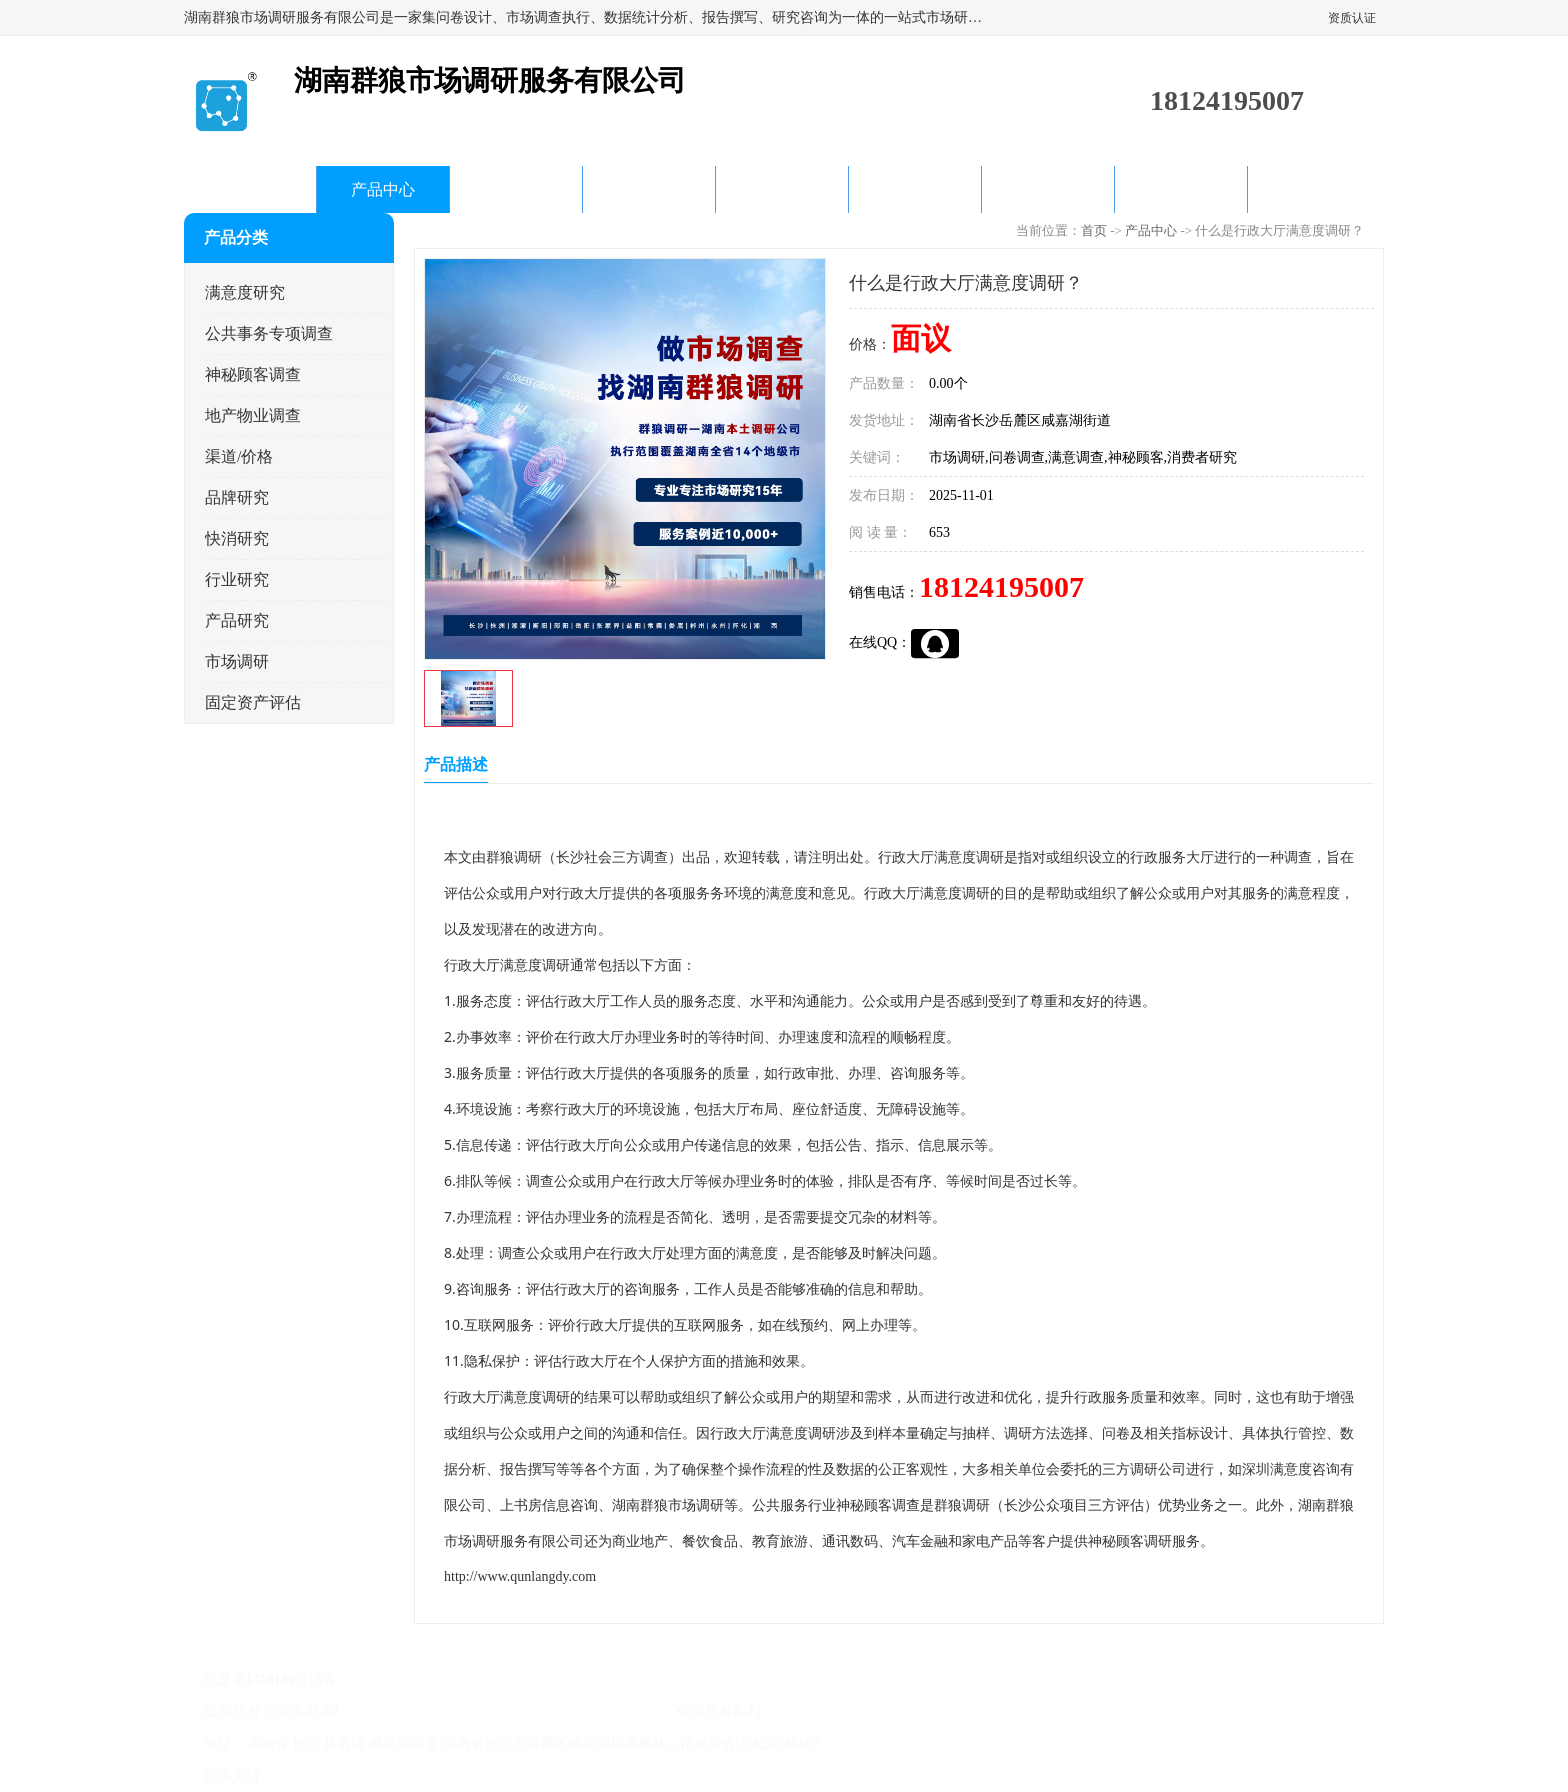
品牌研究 (237, 497)
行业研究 (237, 579)
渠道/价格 (239, 456)
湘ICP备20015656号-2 (407, 1711)
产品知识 (782, 189)
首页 (250, 189)
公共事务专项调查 (269, 333)
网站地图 (512, 1775)
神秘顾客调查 (253, 374)
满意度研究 (245, 292)
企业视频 (516, 189)
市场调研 (237, 661)
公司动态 (649, 189)
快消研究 (237, 538)
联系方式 (1181, 189)
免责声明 (379, 1775)
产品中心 (383, 189)
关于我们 (915, 189)
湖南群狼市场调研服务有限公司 (575, 1711)
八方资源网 (313, 1775)
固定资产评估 (253, 702)
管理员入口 (446, 1775)
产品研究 (237, 620)
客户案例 (1048, 189)
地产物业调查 (253, 415)
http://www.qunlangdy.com (520, 1576)
